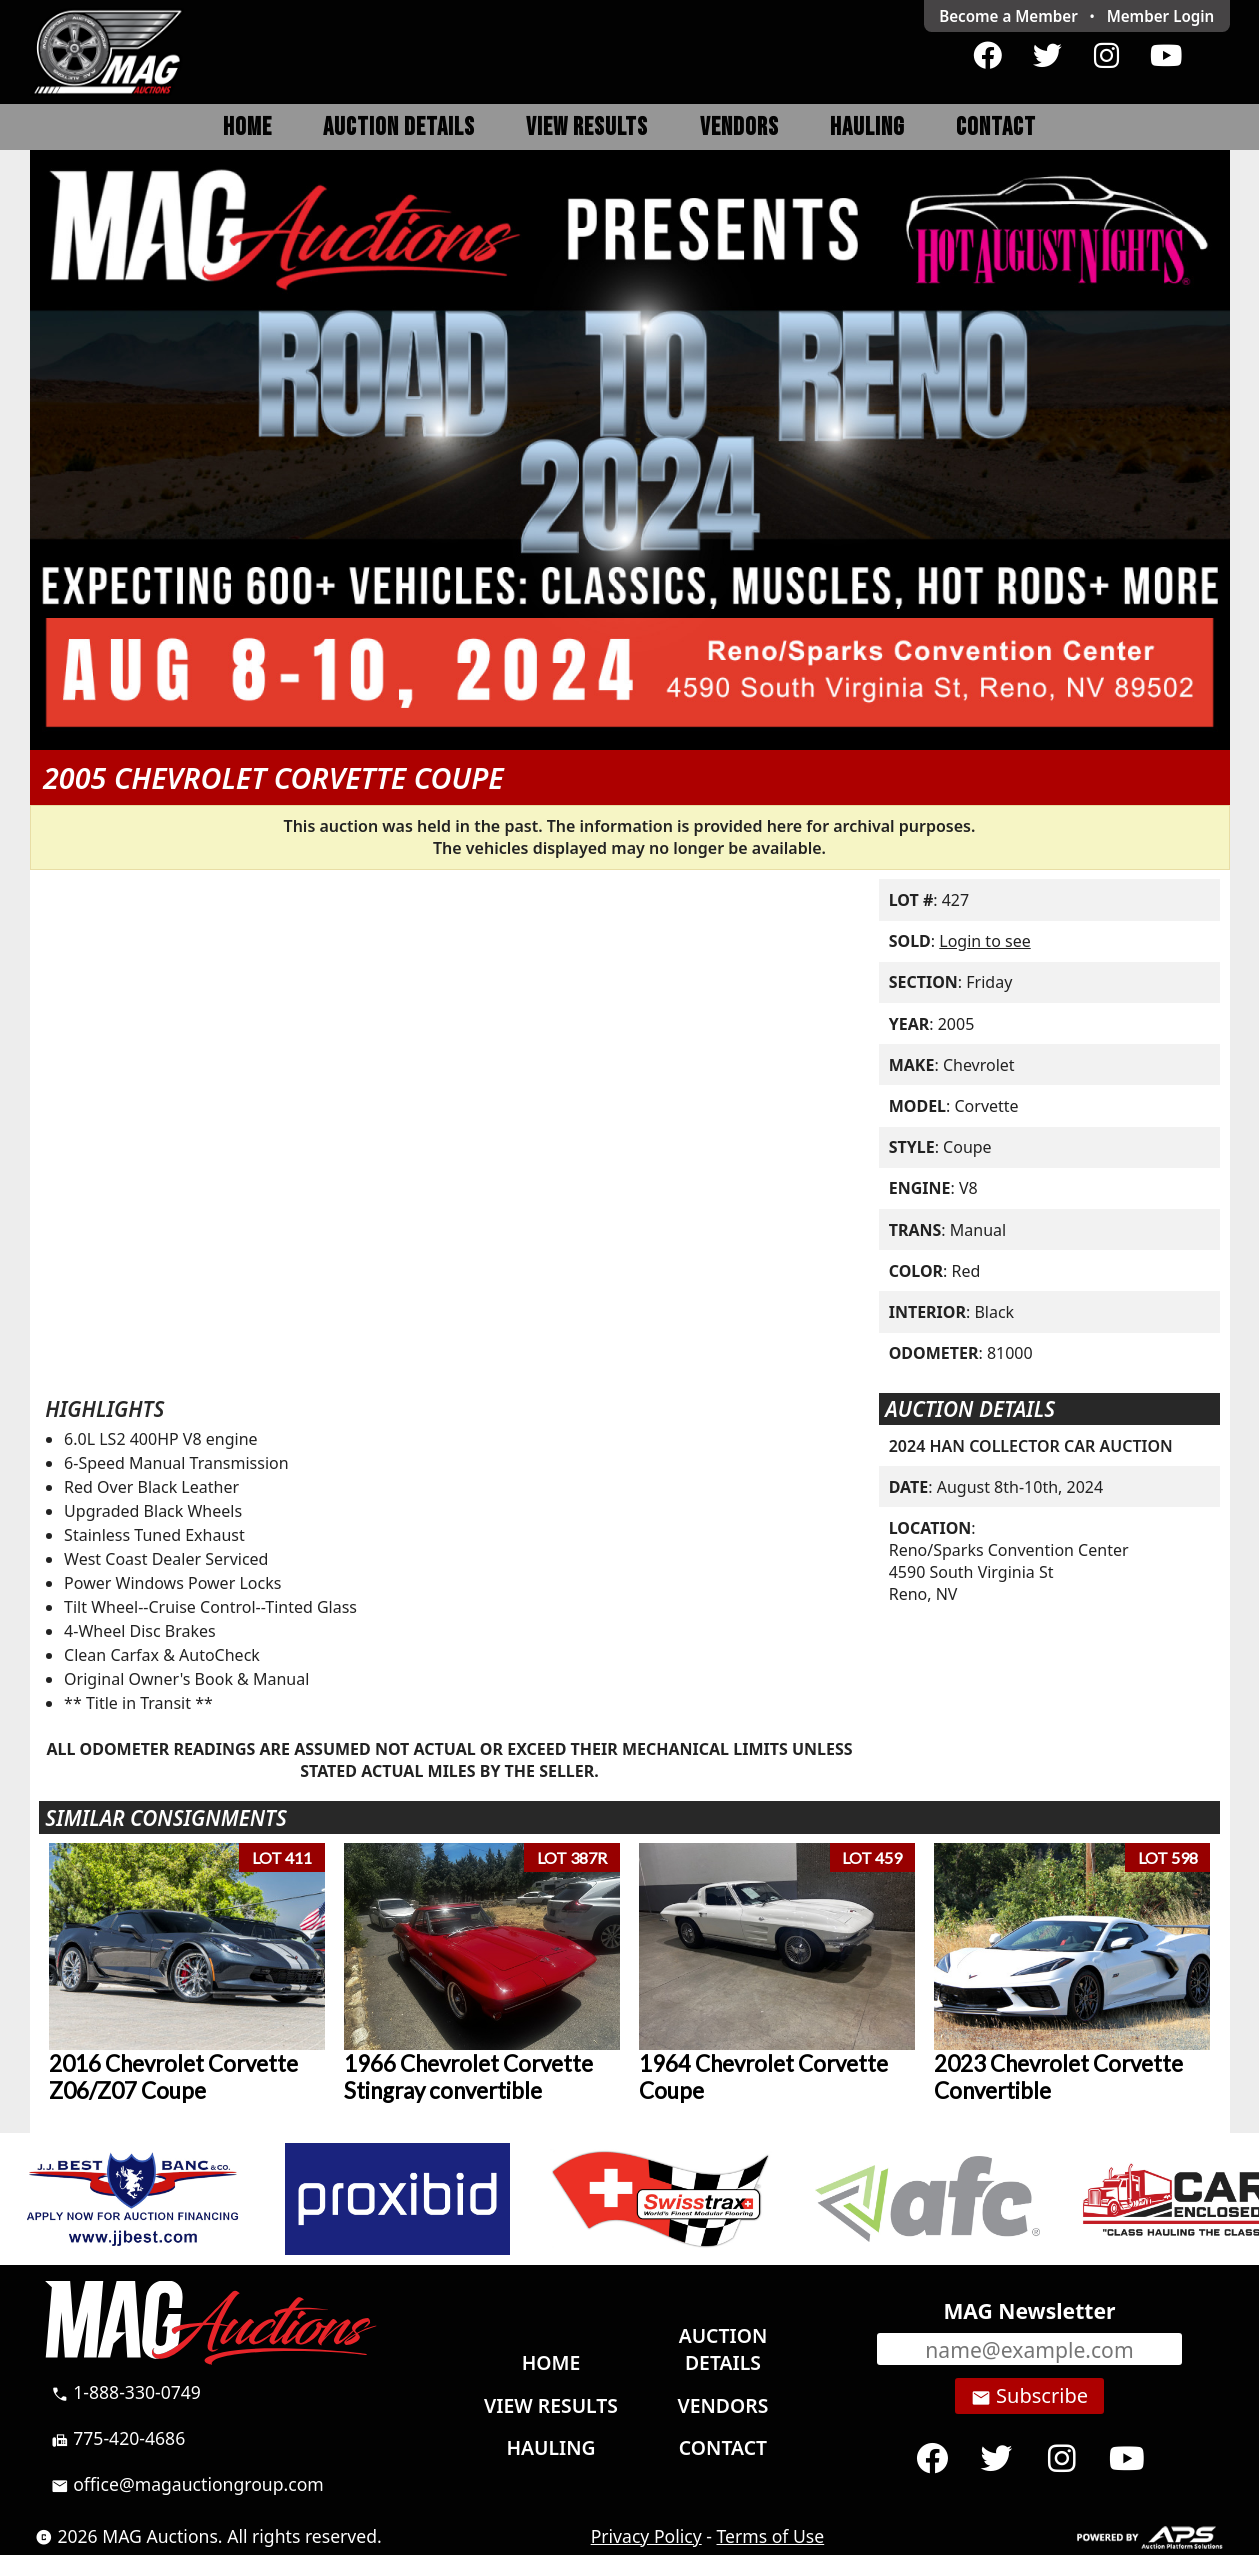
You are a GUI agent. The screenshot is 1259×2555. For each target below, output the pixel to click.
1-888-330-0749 (126, 2392)
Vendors (739, 127)
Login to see (984, 941)
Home (247, 127)
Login (1161, 16)
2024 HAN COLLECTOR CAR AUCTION (1031, 1446)
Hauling (867, 127)
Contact (996, 127)
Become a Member (1008, 16)
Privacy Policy (646, 2536)
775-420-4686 (118, 2438)
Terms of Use (771, 2536)
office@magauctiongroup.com (187, 2484)
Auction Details (399, 127)
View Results (587, 127)
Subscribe (1029, 2396)
